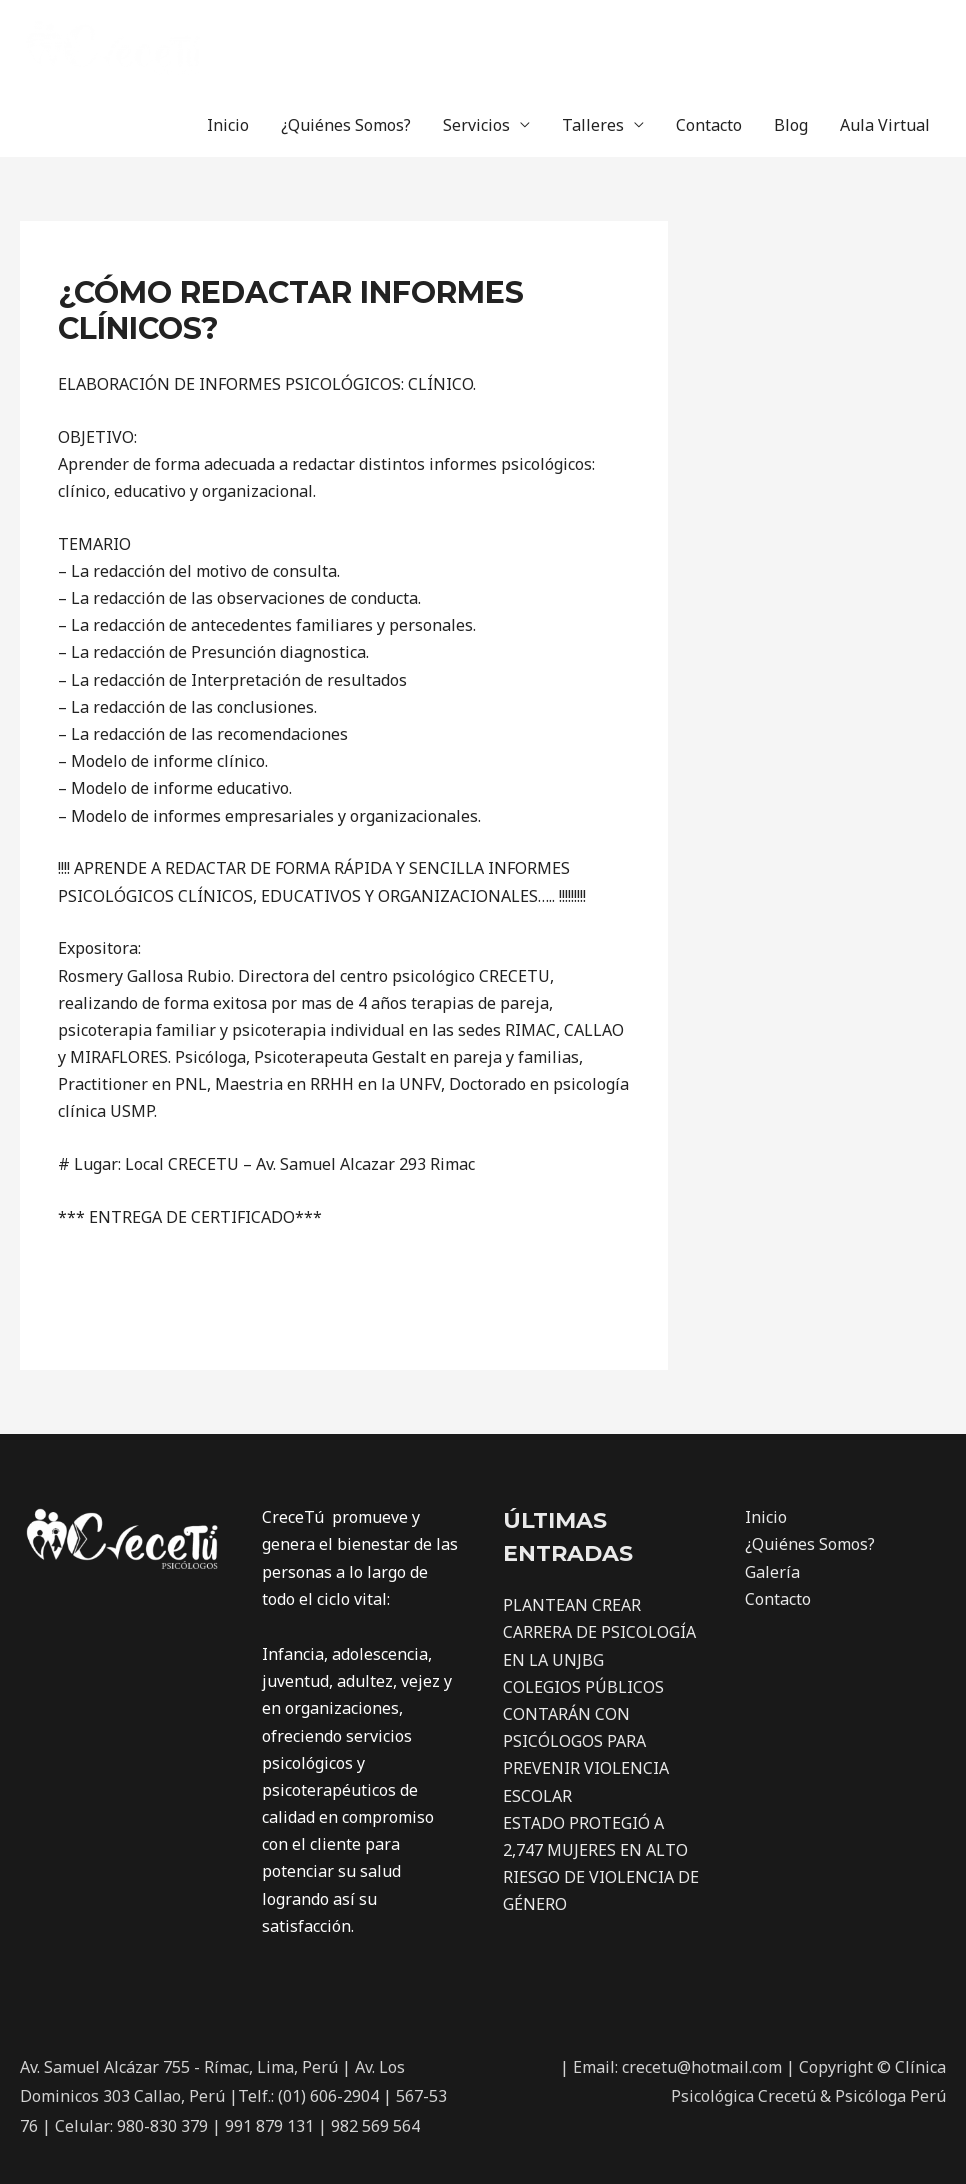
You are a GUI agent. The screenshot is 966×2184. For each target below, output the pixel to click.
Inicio (228, 125)
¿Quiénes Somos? (346, 125)
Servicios (476, 125)
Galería (772, 1572)
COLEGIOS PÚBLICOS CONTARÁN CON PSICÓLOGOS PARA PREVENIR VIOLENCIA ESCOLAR (586, 1741)
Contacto (709, 125)
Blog (791, 125)
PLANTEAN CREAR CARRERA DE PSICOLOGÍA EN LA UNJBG (599, 1632)
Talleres (593, 125)
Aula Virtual (885, 125)
